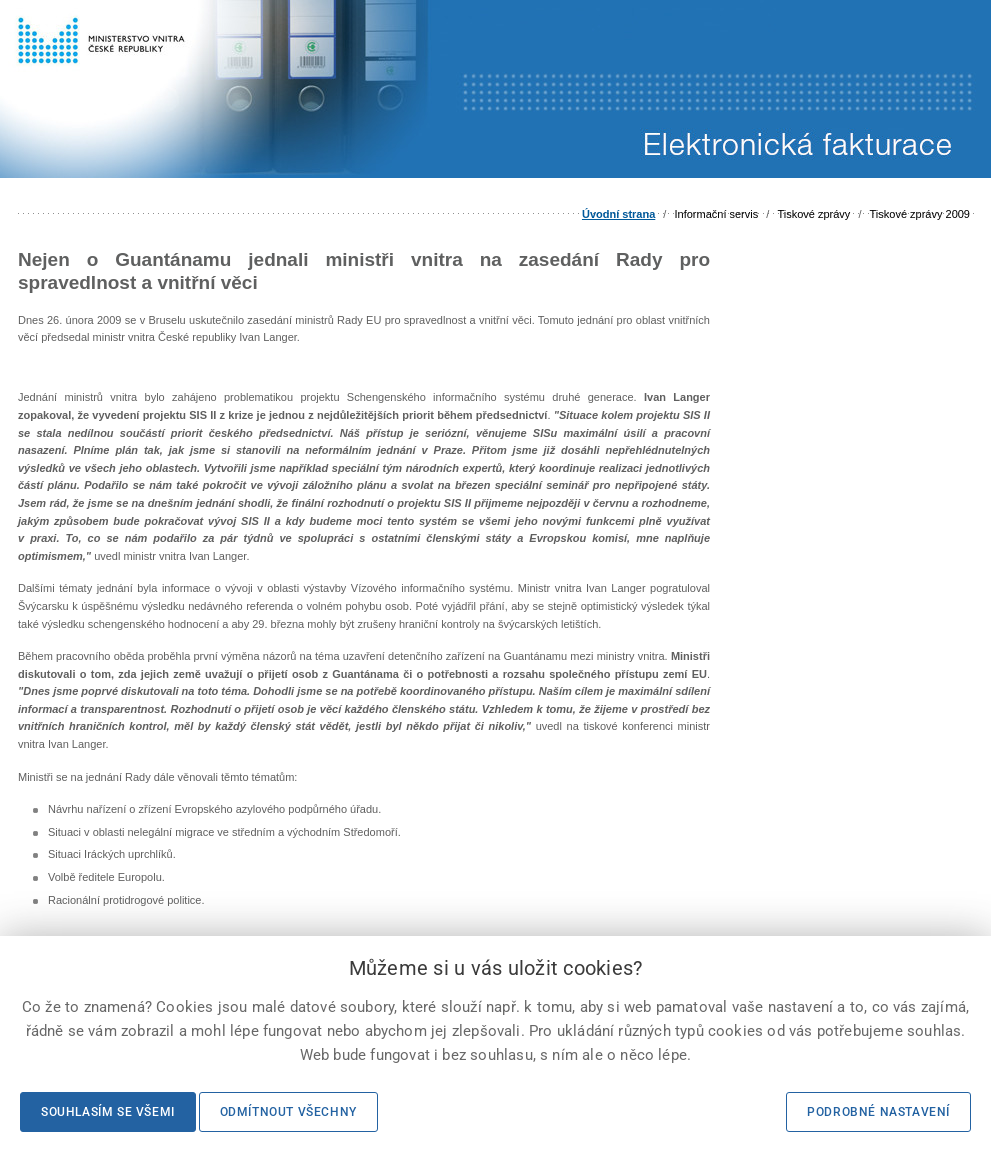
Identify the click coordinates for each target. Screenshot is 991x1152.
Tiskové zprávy (813, 214)
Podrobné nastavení (878, 1112)
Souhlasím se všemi (108, 1112)
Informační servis (716, 214)
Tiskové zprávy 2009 (920, 214)
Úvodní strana (618, 214)
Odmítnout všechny (288, 1112)
